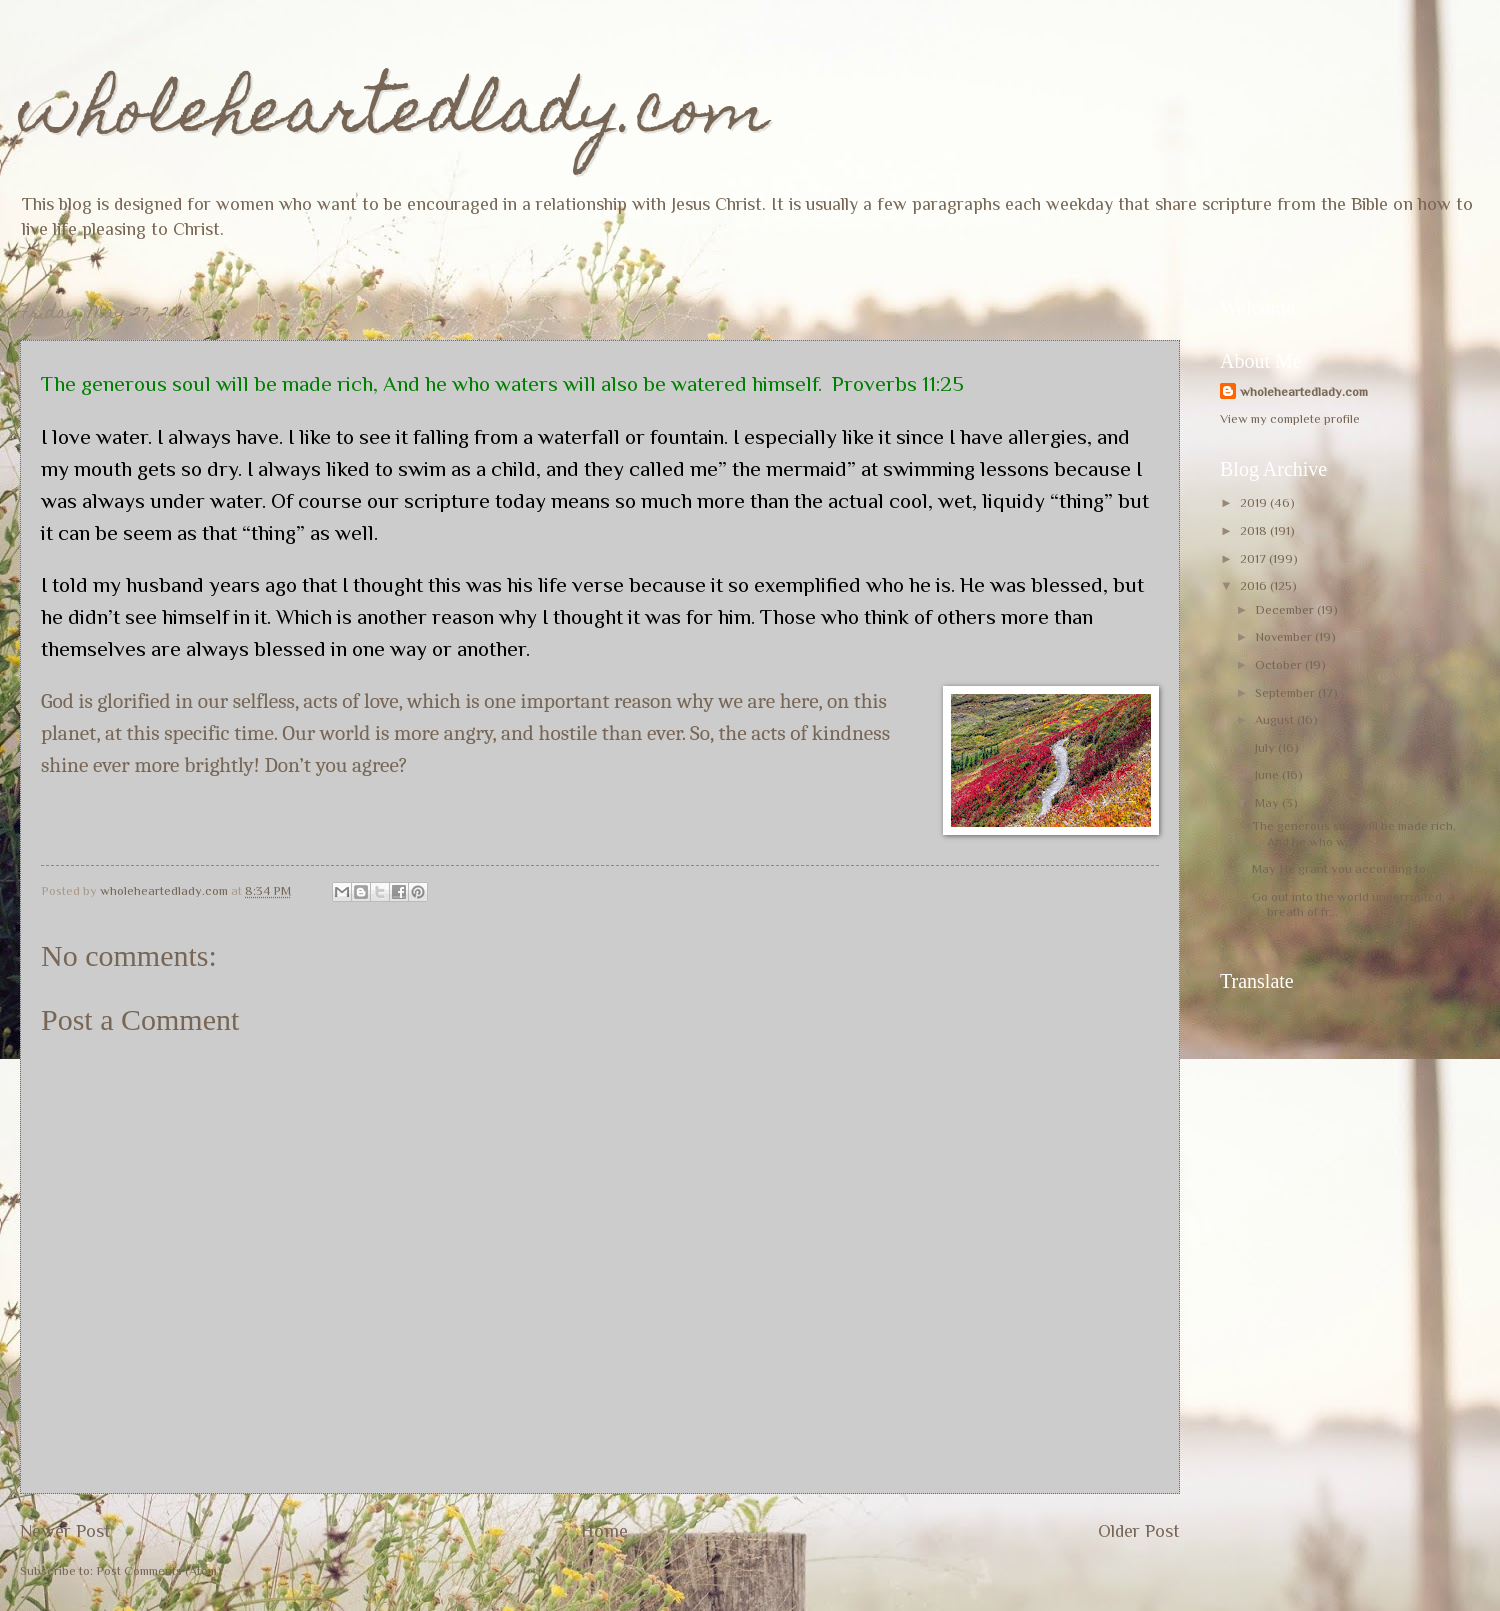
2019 (1255, 502)
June (1268, 774)
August (1276, 719)
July (1266, 747)
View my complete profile (1290, 418)
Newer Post (65, 1531)
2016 (1255, 585)
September (1286, 692)
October (1280, 664)
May (1268, 802)
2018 (1255, 530)
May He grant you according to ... (1345, 868)
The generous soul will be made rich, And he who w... (1354, 833)
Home (604, 1531)
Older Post (1139, 1531)
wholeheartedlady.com (394, 116)
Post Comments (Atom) (159, 1570)
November (1285, 636)
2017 (1254, 558)
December (1286, 609)
